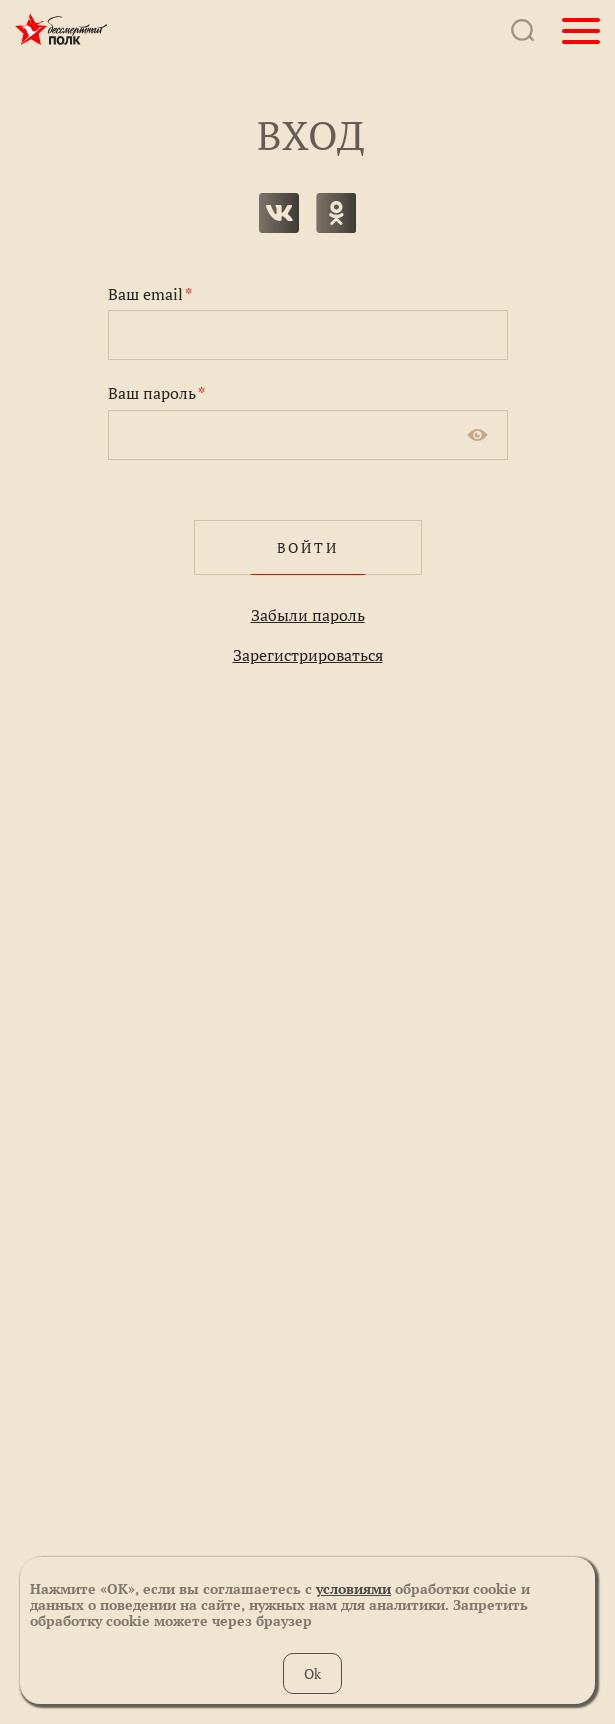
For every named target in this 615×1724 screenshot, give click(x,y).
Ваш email (150, 294)
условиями (353, 1588)
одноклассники (336, 213)
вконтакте (279, 213)
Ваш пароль (156, 393)
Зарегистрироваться (308, 655)
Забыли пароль (308, 615)
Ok (312, 1673)
